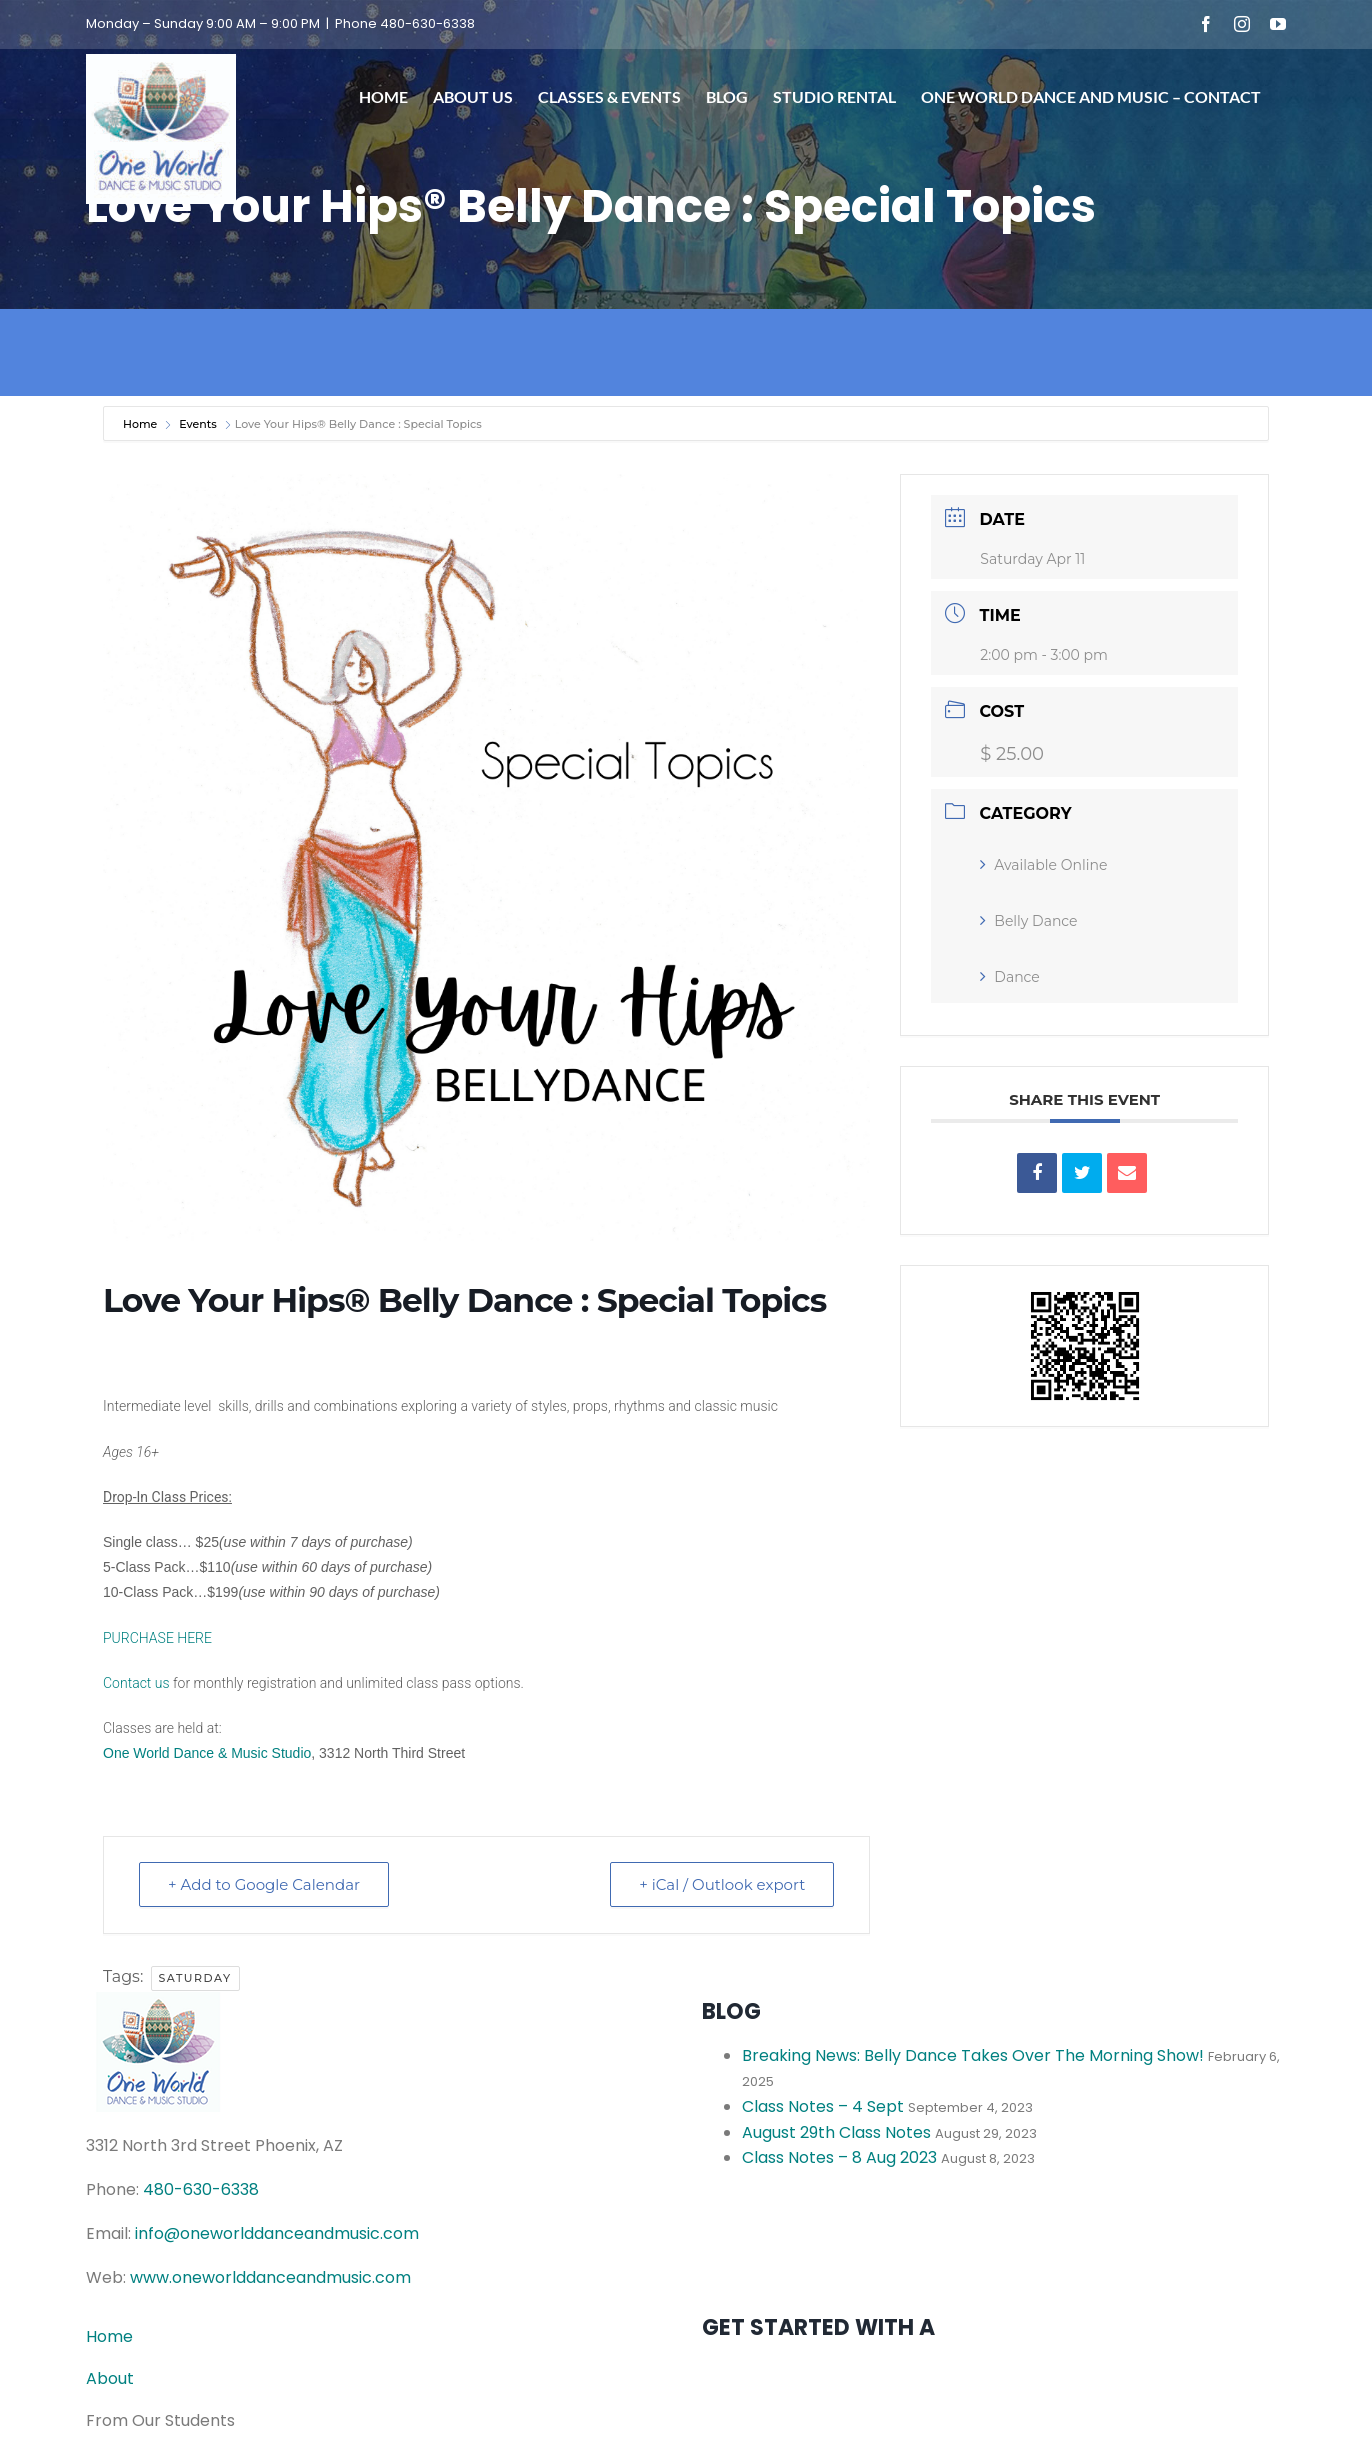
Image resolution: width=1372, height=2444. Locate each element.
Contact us (136, 1683)
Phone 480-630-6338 (405, 23)
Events (198, 424)
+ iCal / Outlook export (722, 1884)
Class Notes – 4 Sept (823, 2106)
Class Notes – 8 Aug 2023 (839, 2157)
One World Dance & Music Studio (207, 1753)
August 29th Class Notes (836, 2132)
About (110, 2378)
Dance (1010, 977)
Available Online (1043, 865)
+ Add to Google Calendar (264, 1884)
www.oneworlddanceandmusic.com (270, 2277)
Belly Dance (1028, 921)
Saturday (195, 1978)
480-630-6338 (201, 2189)
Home (141, 424)
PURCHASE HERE (157, 1638)
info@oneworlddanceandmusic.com (277, 2233)
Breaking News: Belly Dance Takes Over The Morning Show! (973, 2055)
